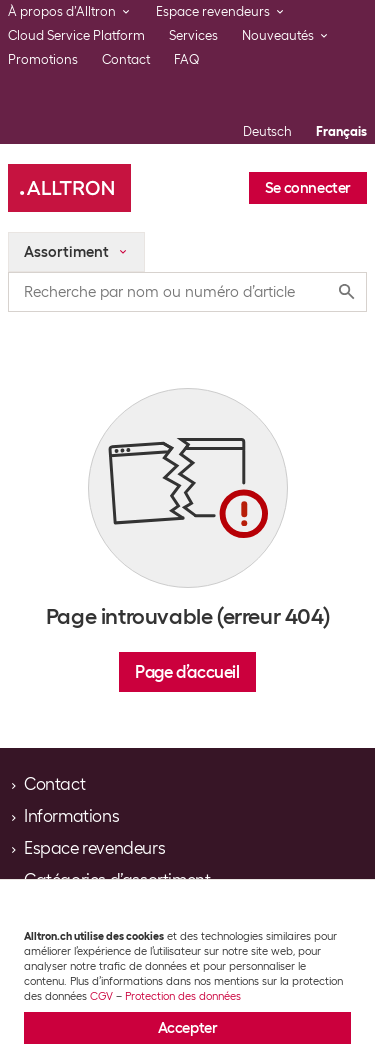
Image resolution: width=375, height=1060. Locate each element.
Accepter (188, 1028)
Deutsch (267, 131)
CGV (101, 996)
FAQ (187, 59)
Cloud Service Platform (76, 35)
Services (193, 35)
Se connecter (308, 188)
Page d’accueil (187, 672)
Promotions (43, 59)
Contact (126, 59)
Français (341, 131)
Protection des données (183, 996)
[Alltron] (69, 188)
